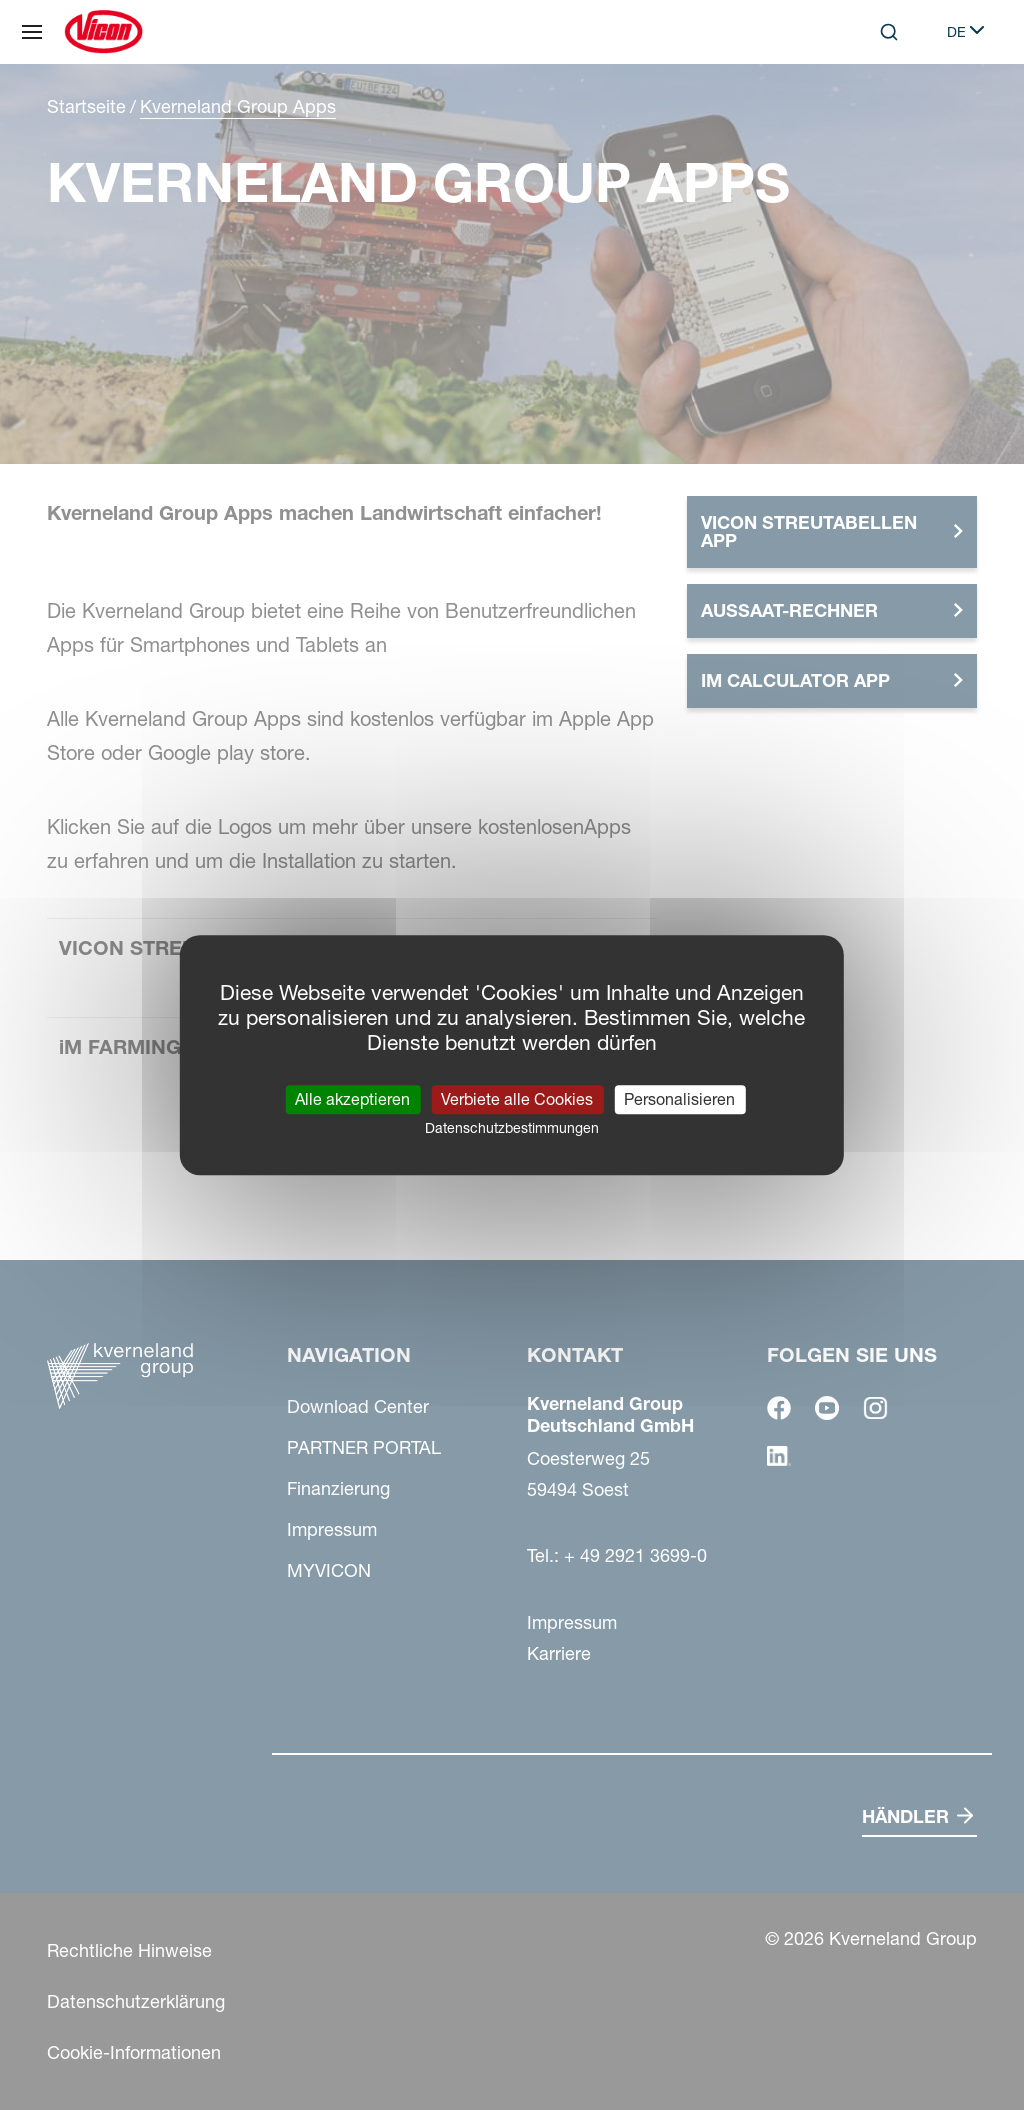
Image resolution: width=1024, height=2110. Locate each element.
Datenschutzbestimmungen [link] (512, 1128)
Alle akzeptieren (352, 1099)
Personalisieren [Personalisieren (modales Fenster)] (679, 1099)
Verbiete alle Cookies (517, 1099)
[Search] (889, 32)
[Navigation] (32, 32)
